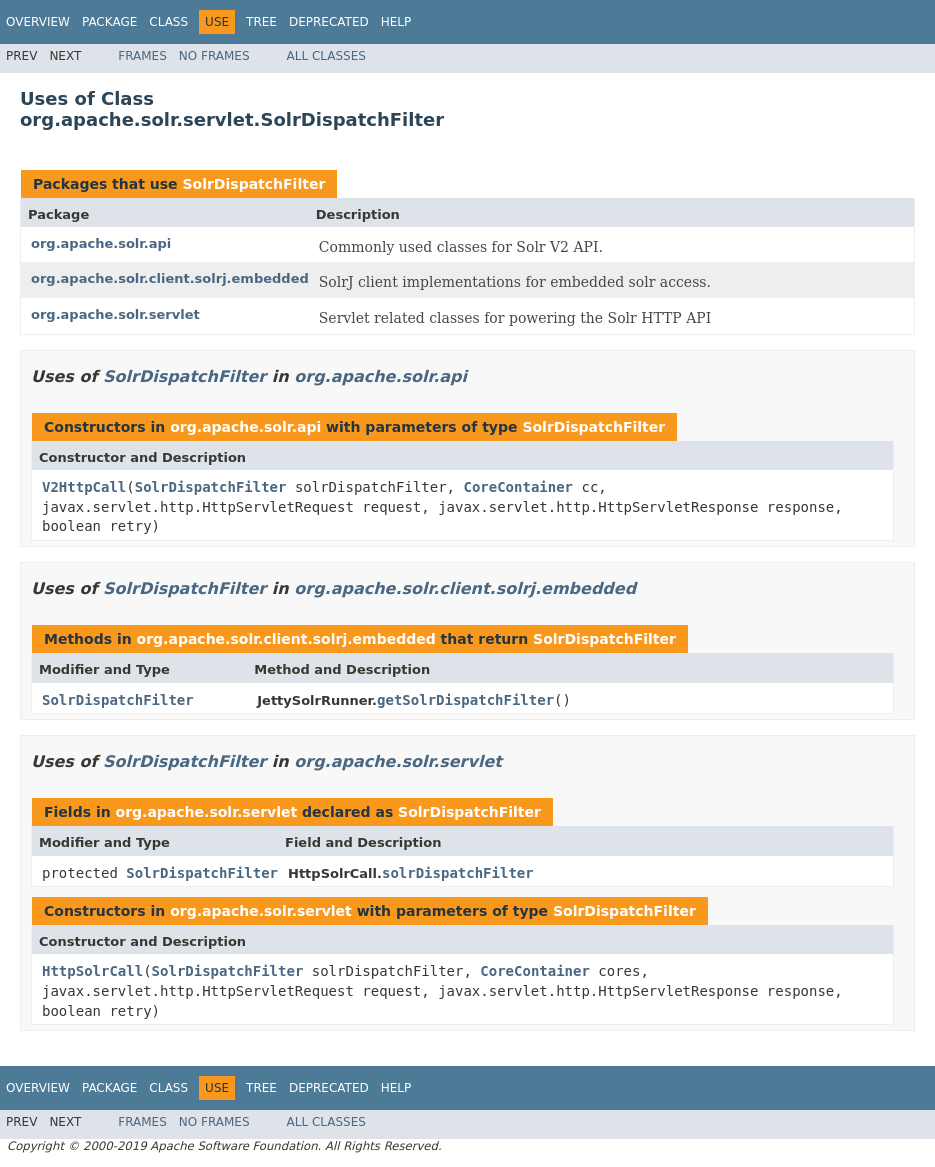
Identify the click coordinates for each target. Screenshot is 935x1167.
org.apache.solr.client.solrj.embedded (170, 278)
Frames (142, 56)
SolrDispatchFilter (253, 184)
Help (396, 22)
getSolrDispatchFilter (465, 700)
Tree (261, 22)
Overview (38, 22)
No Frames (214, 56)
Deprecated (329, 22)
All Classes (326, 56)
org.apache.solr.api (101, 243)
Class (168, 22)
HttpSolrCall (92, 971)
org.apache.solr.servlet (115, 314)
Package (109, 22)
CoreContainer (518, 487)
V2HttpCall (84, 487)
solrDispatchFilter (458, 873)
